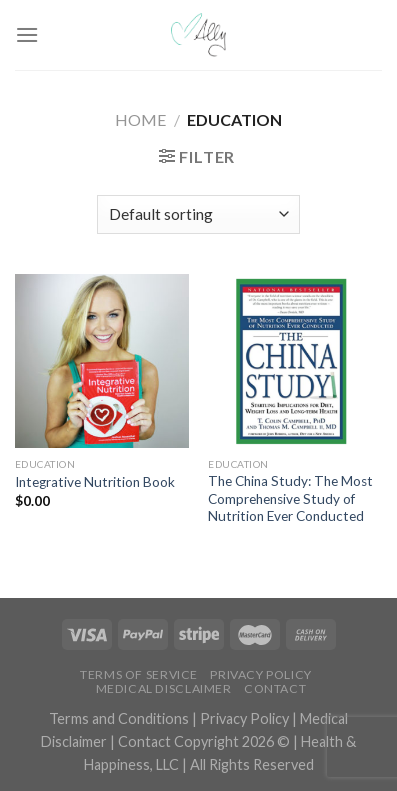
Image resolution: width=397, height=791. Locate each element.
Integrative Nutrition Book (95, 482)
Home (140, 119)
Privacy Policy (261, 674)
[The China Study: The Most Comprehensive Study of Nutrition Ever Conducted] (295, 361)
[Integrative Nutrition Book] (102, 361)
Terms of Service (139, 674)
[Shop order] (198, 214)
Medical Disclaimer (164, 688)
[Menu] (27, 34)
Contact (275, 688)
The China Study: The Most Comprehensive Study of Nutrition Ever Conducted (290, 498)
